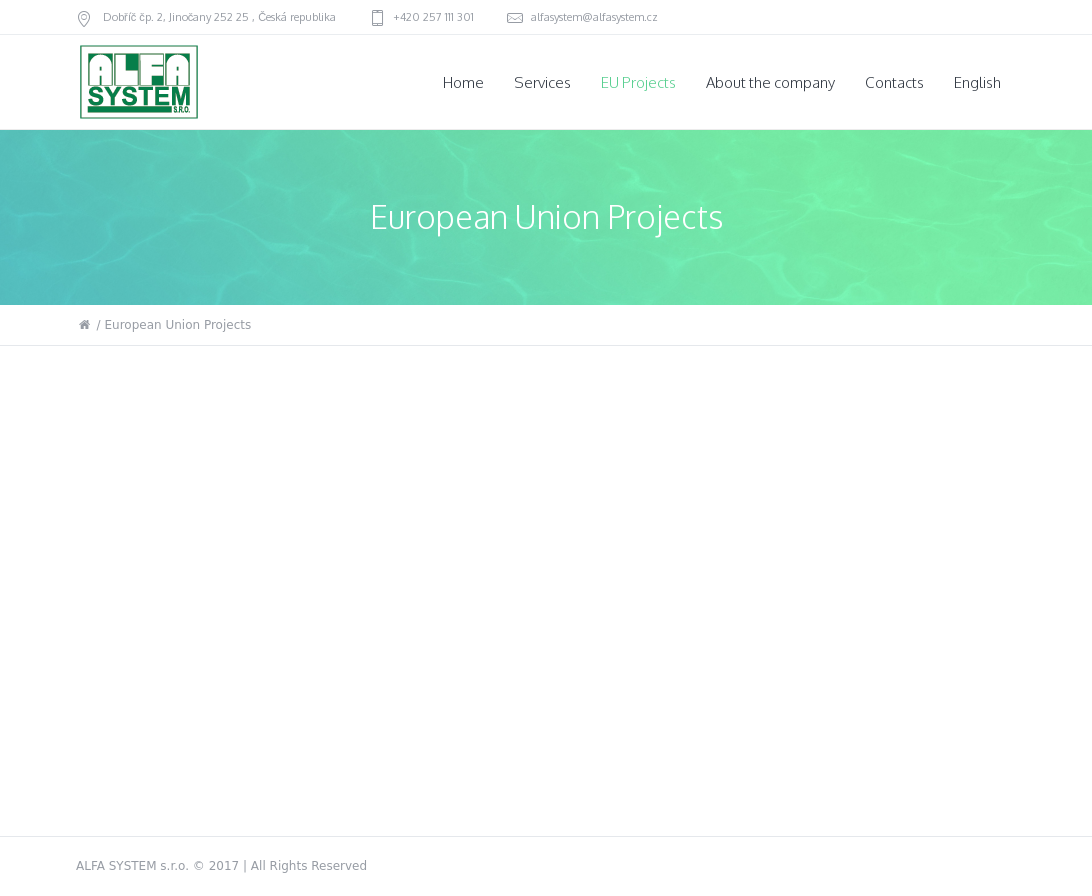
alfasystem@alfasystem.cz (594, 17)
